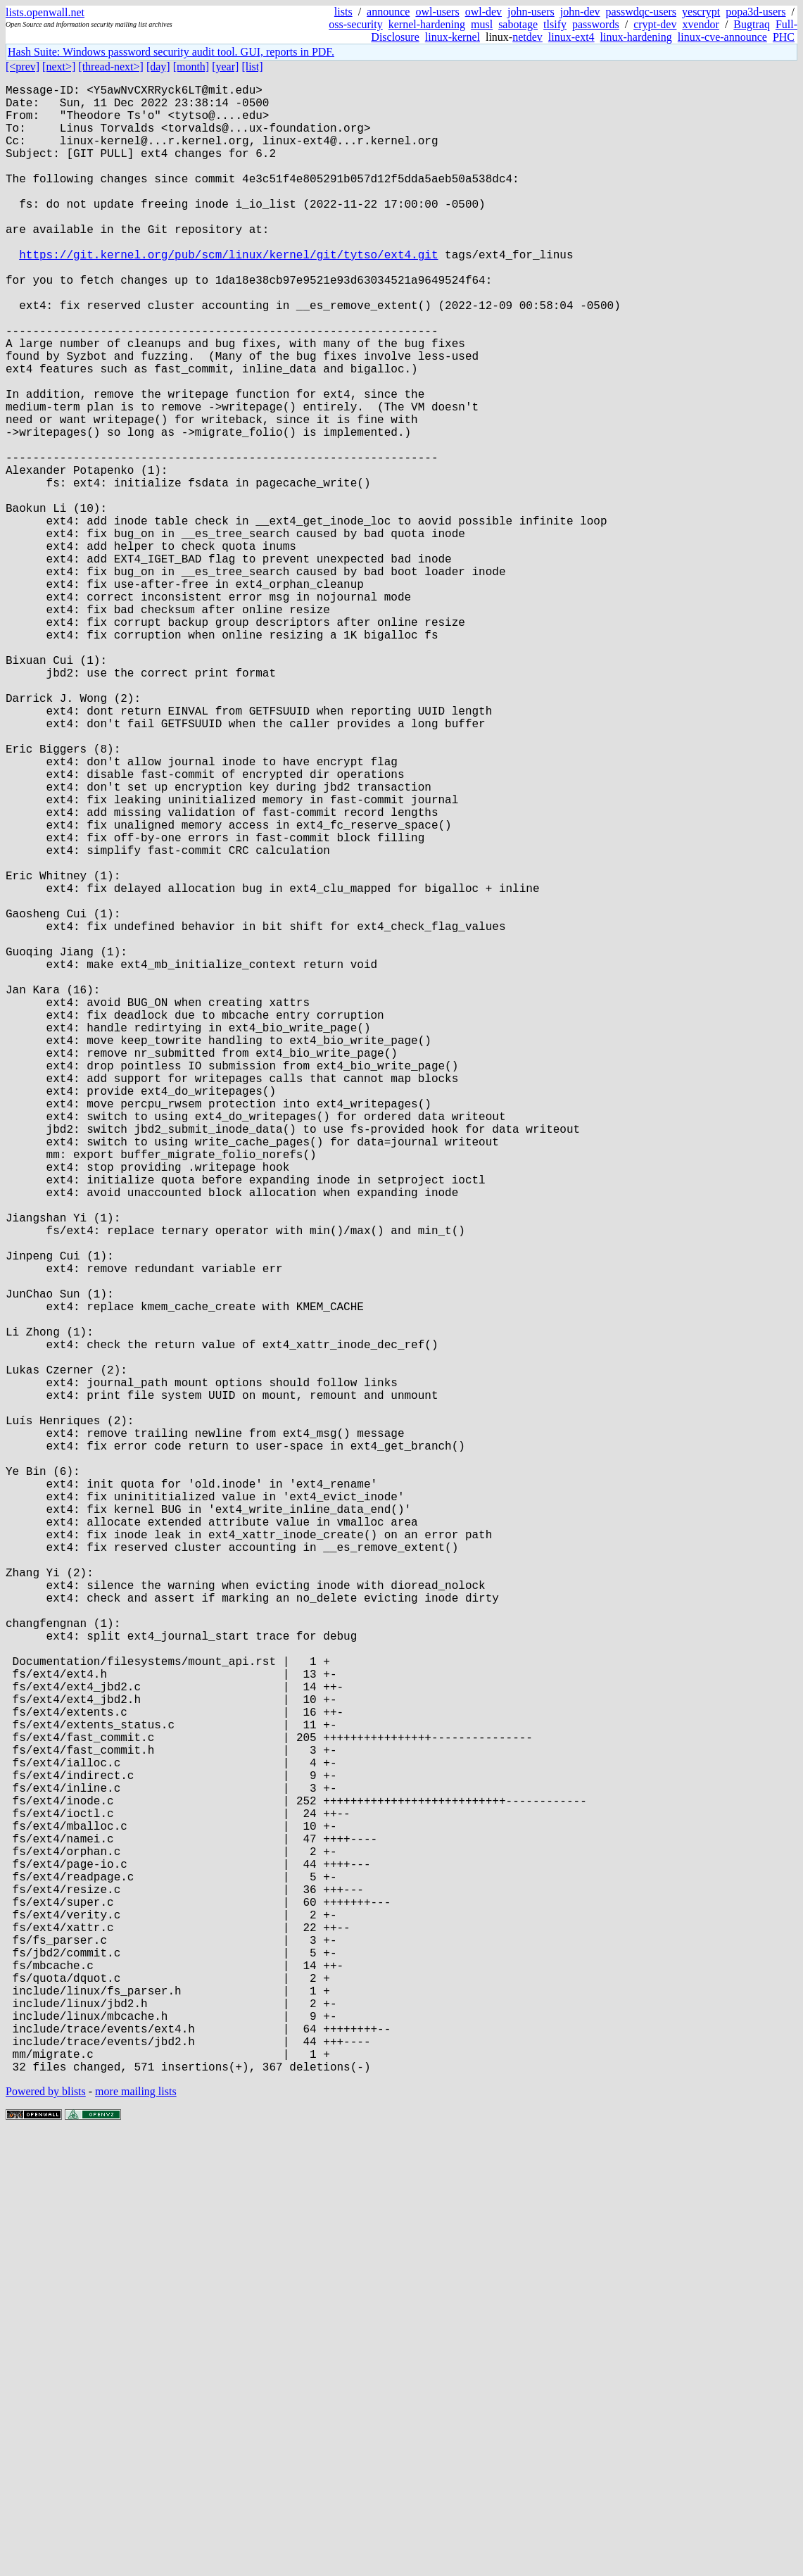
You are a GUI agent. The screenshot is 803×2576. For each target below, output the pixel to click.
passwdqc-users (641, 12)
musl (482, 24)
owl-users (437, 12)
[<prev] (22, 67)
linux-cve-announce (722, 37)
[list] (252, 67)
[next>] (58, 67)
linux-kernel (452, 37)
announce (388, 12)
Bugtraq (751, 24)
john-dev (580, 12)
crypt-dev (654, 24)
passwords (595, 24)
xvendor (700, 24)
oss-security (355, 24)
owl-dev (483, 12)
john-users (531, 12)
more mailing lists (136, 2533)
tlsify (555, 24)
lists (343, 12)
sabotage (518, 24)
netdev (527, 37)
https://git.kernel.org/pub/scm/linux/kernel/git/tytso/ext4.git (228, 293)
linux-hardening (636, 37)
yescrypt (701, 12)
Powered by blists (46, 2533)
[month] (191, 67)
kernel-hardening (426, 24)
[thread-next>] (111, 67)
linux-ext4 (571, 37)
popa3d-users (755, 12)
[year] (225, 67)
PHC (784, 37)
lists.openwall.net (45, 12)
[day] (158, 67)
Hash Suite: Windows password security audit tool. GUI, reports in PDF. (171, 52)
